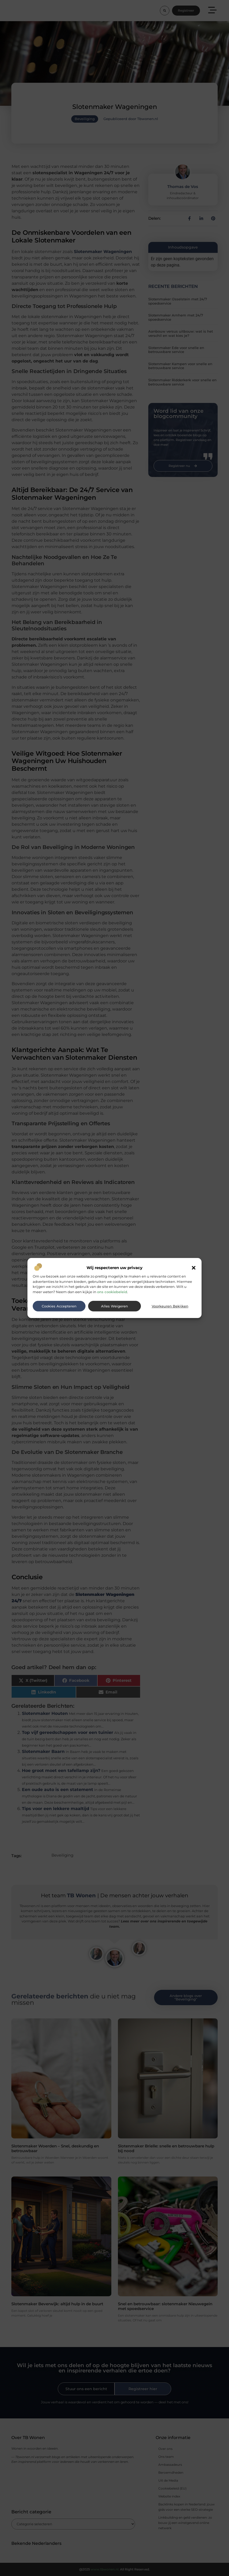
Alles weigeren (114, 1306)
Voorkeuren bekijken (170, 1306)
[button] (193, 1267)
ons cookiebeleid (112, 1292)
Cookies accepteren (59, 1306)
